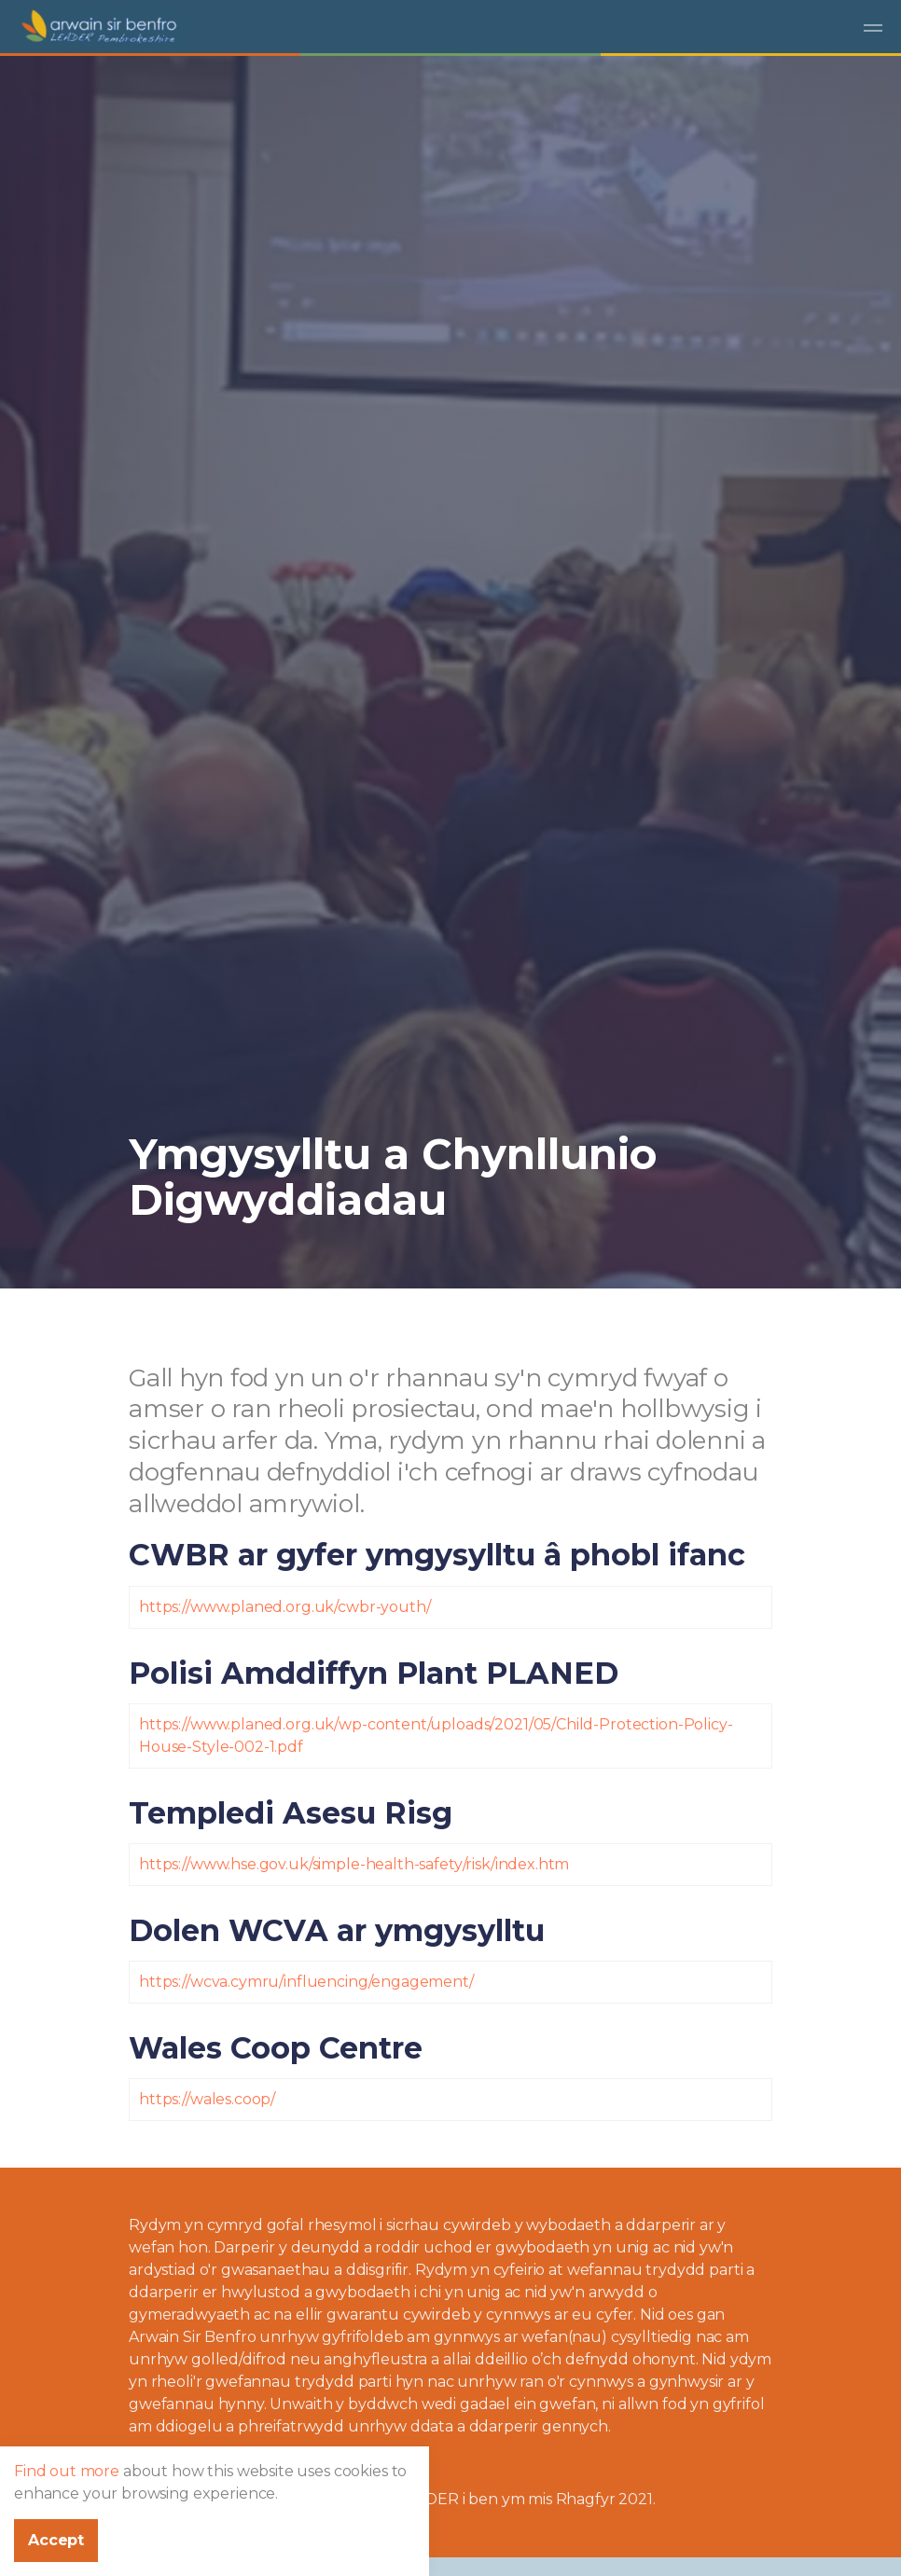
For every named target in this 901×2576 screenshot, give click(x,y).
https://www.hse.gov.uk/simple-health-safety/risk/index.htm (354, 1864)
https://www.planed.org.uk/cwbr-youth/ (284, 1607)
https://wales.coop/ (207, 2099)
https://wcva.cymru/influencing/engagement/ (306, 1982)
